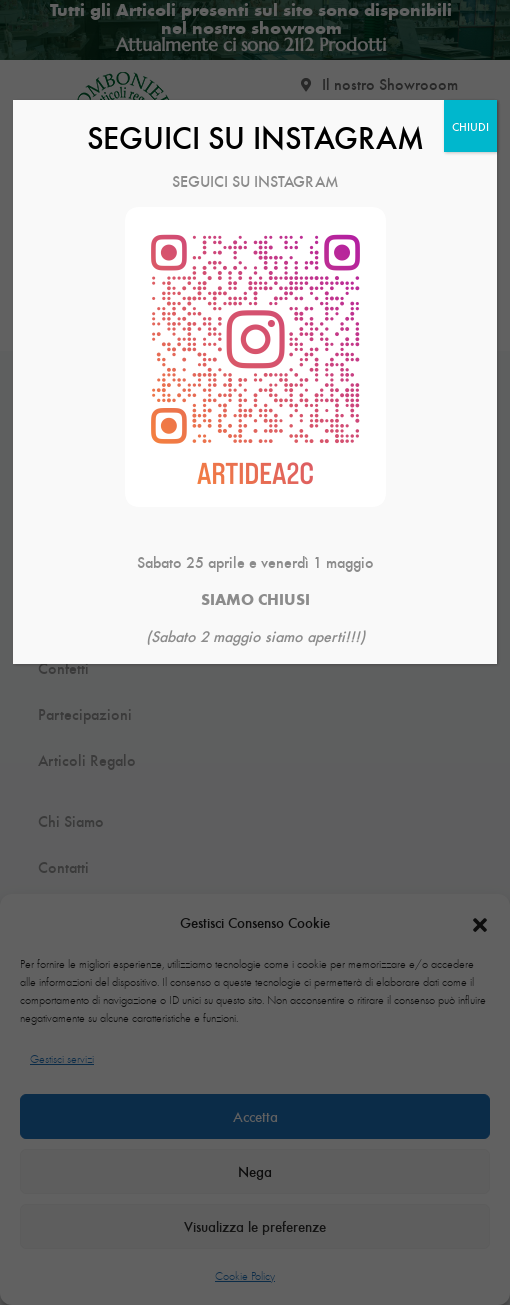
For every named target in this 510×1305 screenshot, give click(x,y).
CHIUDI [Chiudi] (470, 126)
